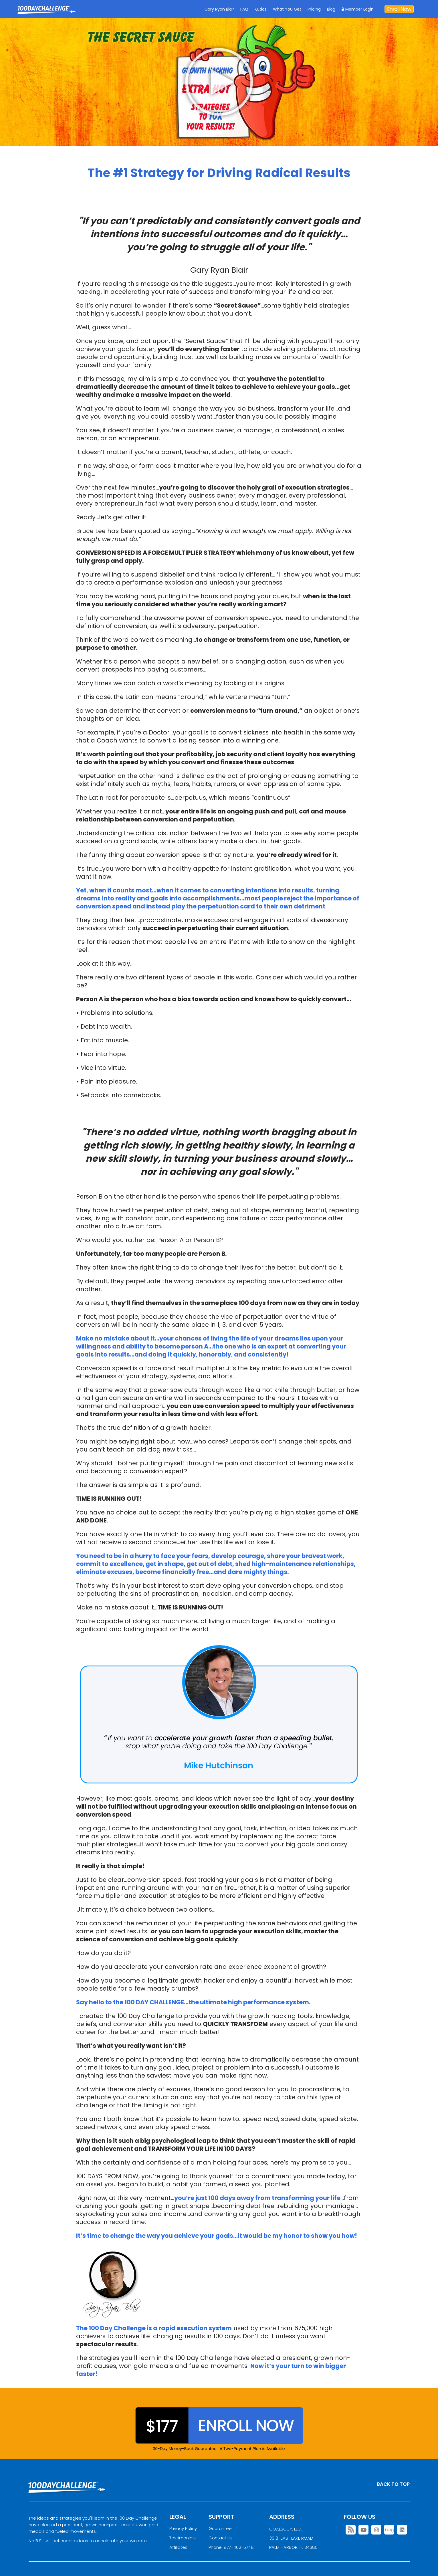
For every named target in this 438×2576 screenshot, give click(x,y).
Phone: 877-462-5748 (231, 2547)
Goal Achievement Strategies (46, 14)
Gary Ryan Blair (219, 9)
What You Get (287, 9)
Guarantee (220, 2528)
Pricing (314, 9)
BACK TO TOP (393, 2484)
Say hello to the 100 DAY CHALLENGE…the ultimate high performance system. (193, 2002)
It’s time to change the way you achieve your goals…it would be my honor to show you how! (216, 2236)
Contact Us (221, 2538)
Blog (331, 9)
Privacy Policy (183, 2528)
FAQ (244, 9)
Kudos (261, 9)
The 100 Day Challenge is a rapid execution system (154, 2328)
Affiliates (178, 2547)
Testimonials (182, 2538)
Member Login (358, 9)
